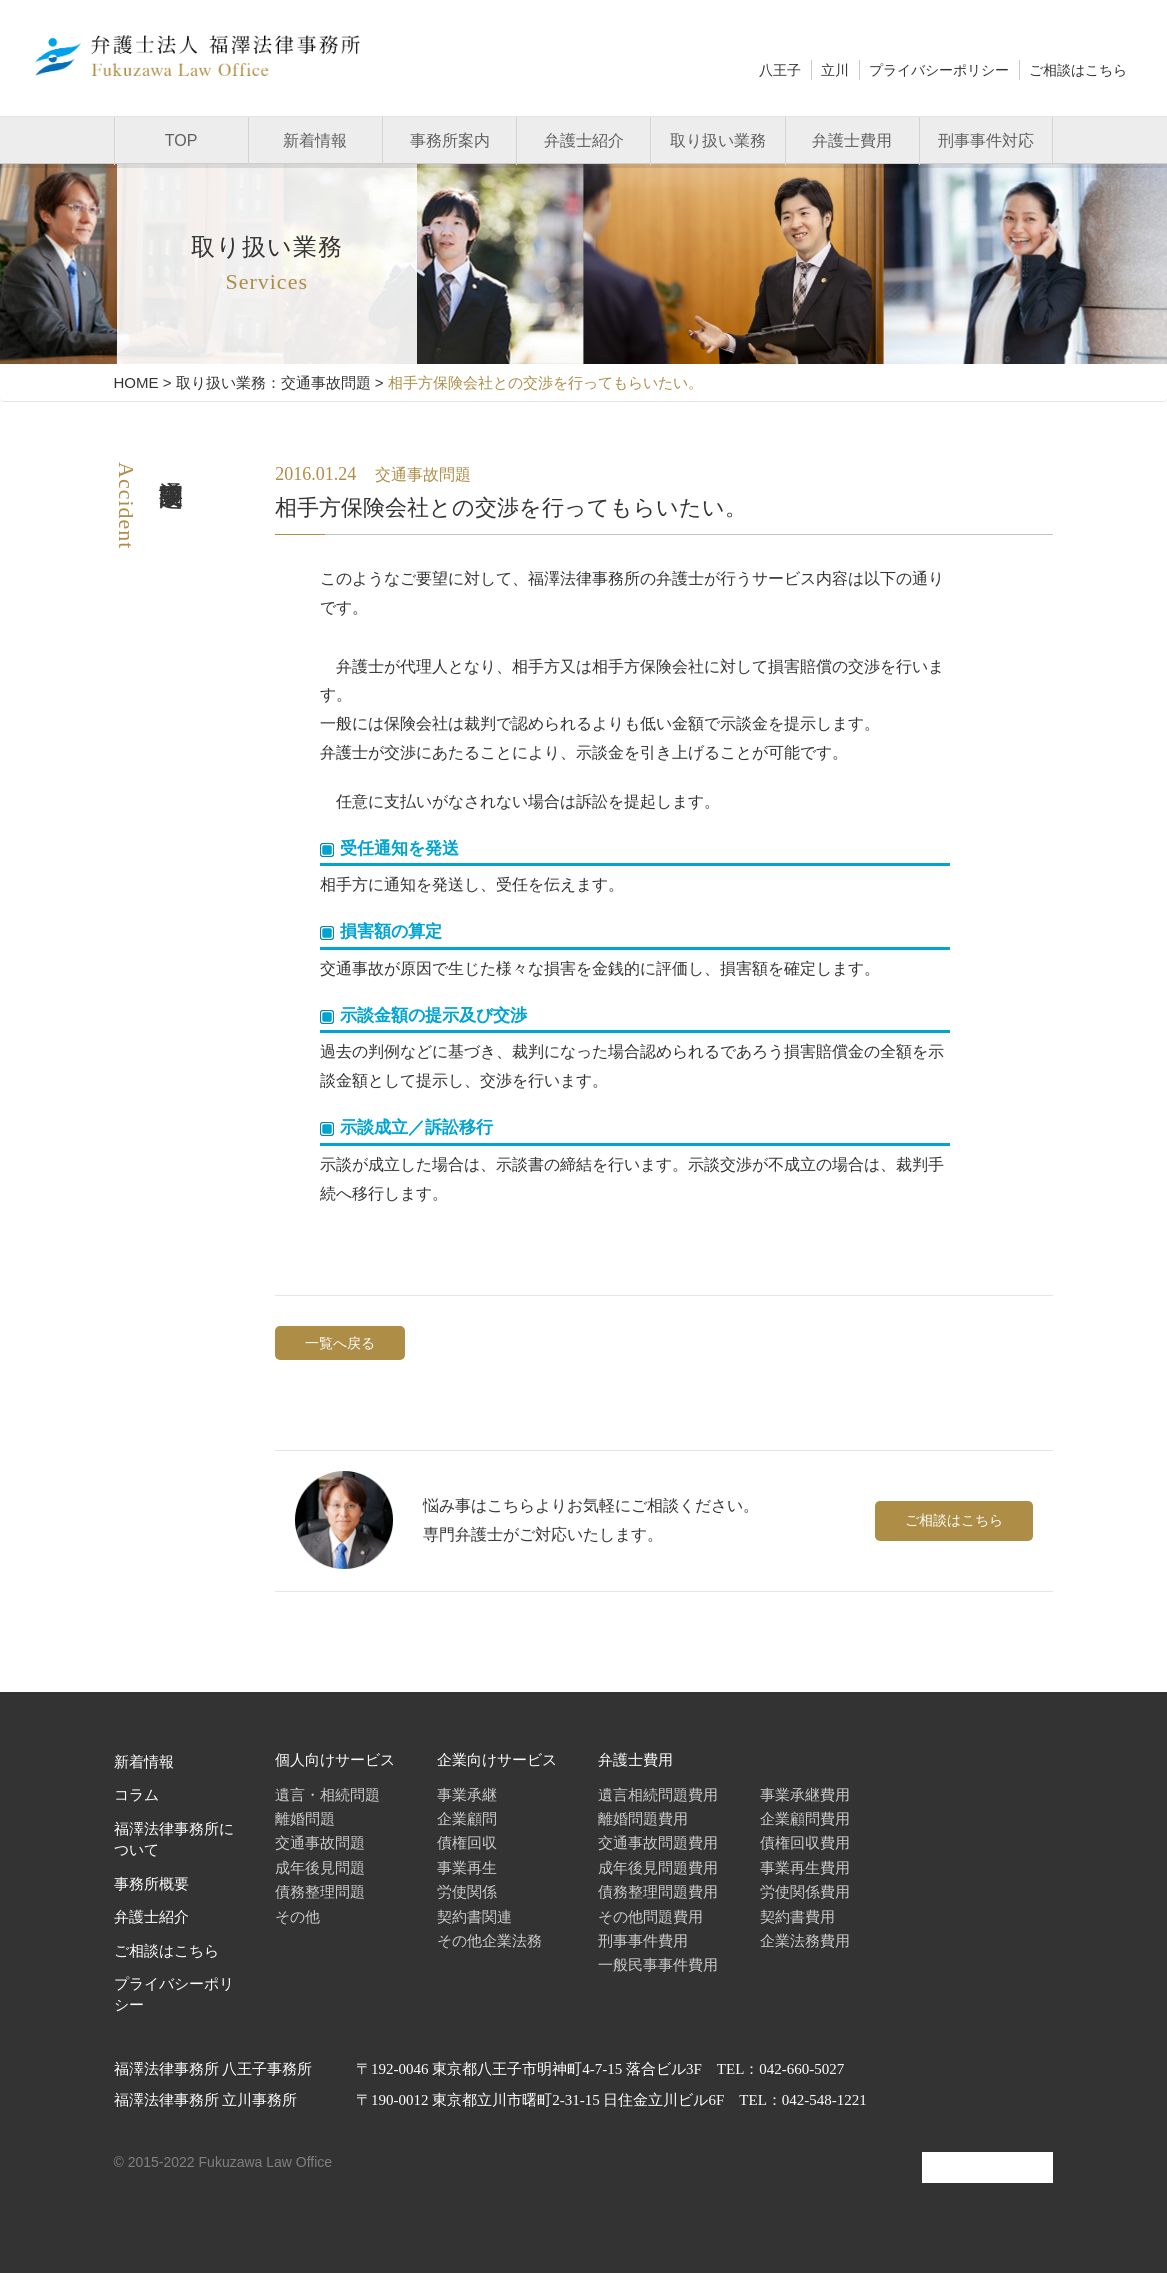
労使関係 (467, 1891)
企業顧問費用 (805, 1818)
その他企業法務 (489, 1940)
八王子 (780, 70)
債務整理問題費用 (658, 1891)
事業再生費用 (805, 1867)
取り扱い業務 (718, 140)
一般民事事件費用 (658, 1964)
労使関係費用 (805, 1891)
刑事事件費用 (643, 1940)
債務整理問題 (320, 1891)
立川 (835, 70)
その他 (297, 1916)
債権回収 (467, 1842)
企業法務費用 (805, 1940)
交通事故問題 (320, 1842)
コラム (136, 1795)
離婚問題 (305, 1818)
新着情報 (315, 140)
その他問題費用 (650, 1916)
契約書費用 (797, 1916)
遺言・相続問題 (327, 1794)
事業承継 (467, 1794)
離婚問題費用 (643, 1818)
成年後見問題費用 (658, 1867)
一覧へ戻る (340, 1343)
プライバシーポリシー (939, 70)
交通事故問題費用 (658, 1842)
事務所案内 (450, 140)
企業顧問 (467, 1818)
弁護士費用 (852, 140)
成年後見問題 (320, 1867)
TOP (181, 140)
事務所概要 (151, 1884)
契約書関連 (474, 1916)
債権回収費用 (805, 1842)
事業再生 (467, 1867)
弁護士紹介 (584, 140)
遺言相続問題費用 (658, 1794)
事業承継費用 (805, 1794)
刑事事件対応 (986, 140)
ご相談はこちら (1078, 70)
